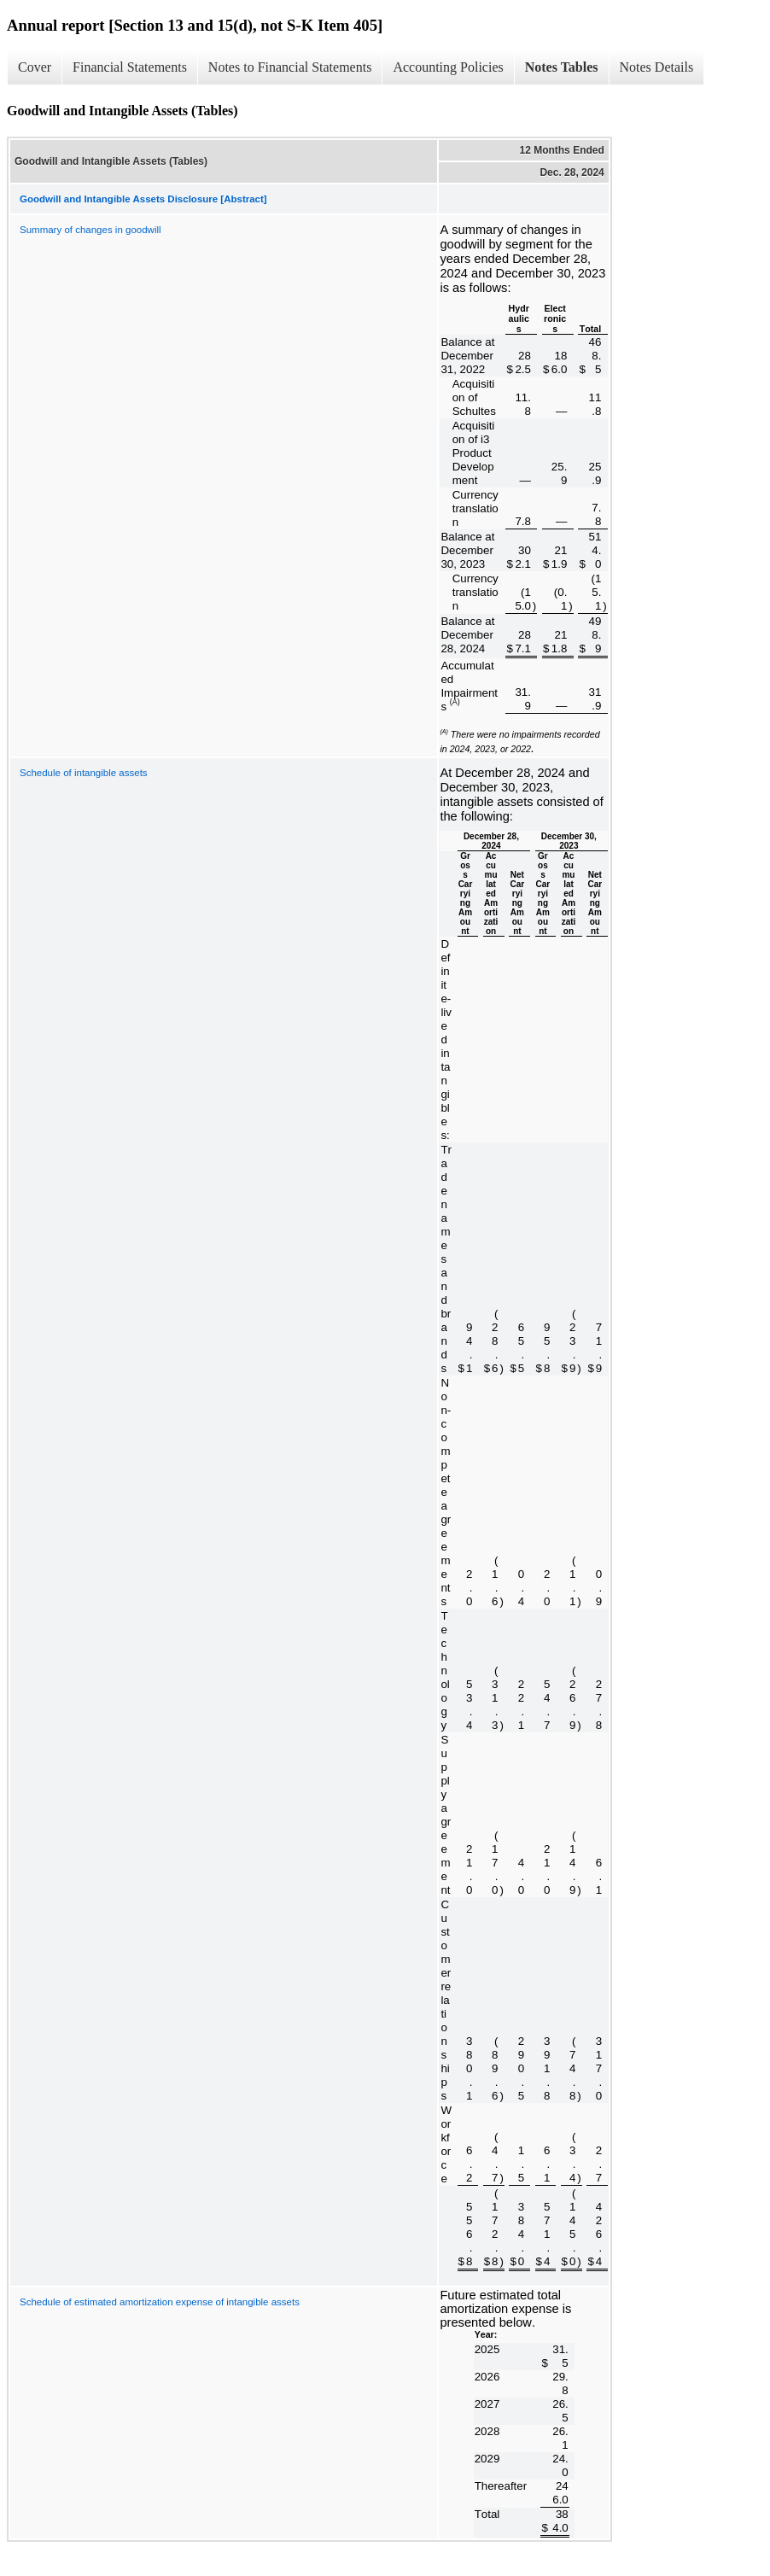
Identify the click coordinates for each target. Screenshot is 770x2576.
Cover (34, 67)
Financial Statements (130, 67)
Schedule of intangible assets (84, 773)
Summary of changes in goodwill (90, 230)
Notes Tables (561, 67)
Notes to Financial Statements (290, 67)
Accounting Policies (448, 67)
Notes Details (657, 67)
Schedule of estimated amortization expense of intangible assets (160, 2302)
